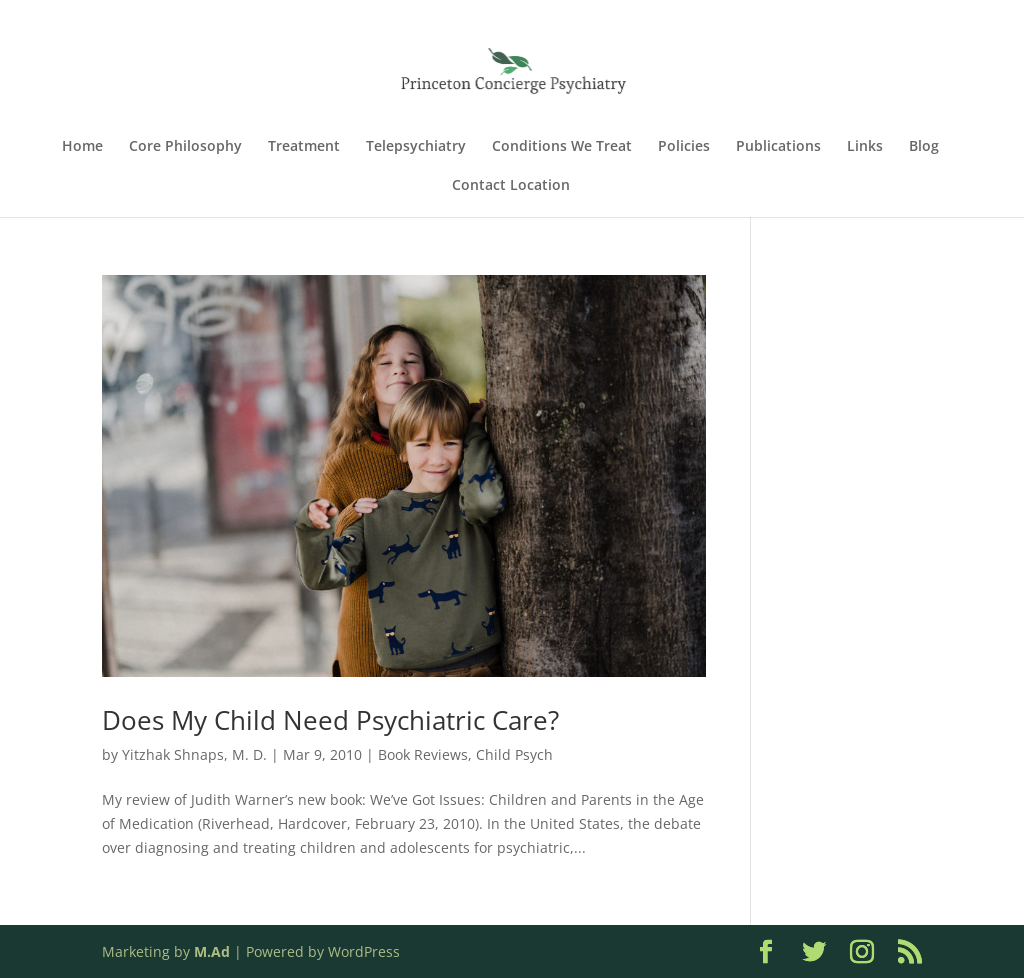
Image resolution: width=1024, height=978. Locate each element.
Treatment (304, 147)
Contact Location (511, 186)
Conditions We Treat (562, 147)
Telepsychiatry (416, 147)
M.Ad (212, 951)
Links (865, 147)
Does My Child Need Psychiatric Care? (330, 720)
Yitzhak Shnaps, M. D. (194, 754)
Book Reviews (423, 754)
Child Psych (514, 754)
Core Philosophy (185, 147)
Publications (778, 147)
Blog (924, 147)
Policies (684, 147)
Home (82, 147)
